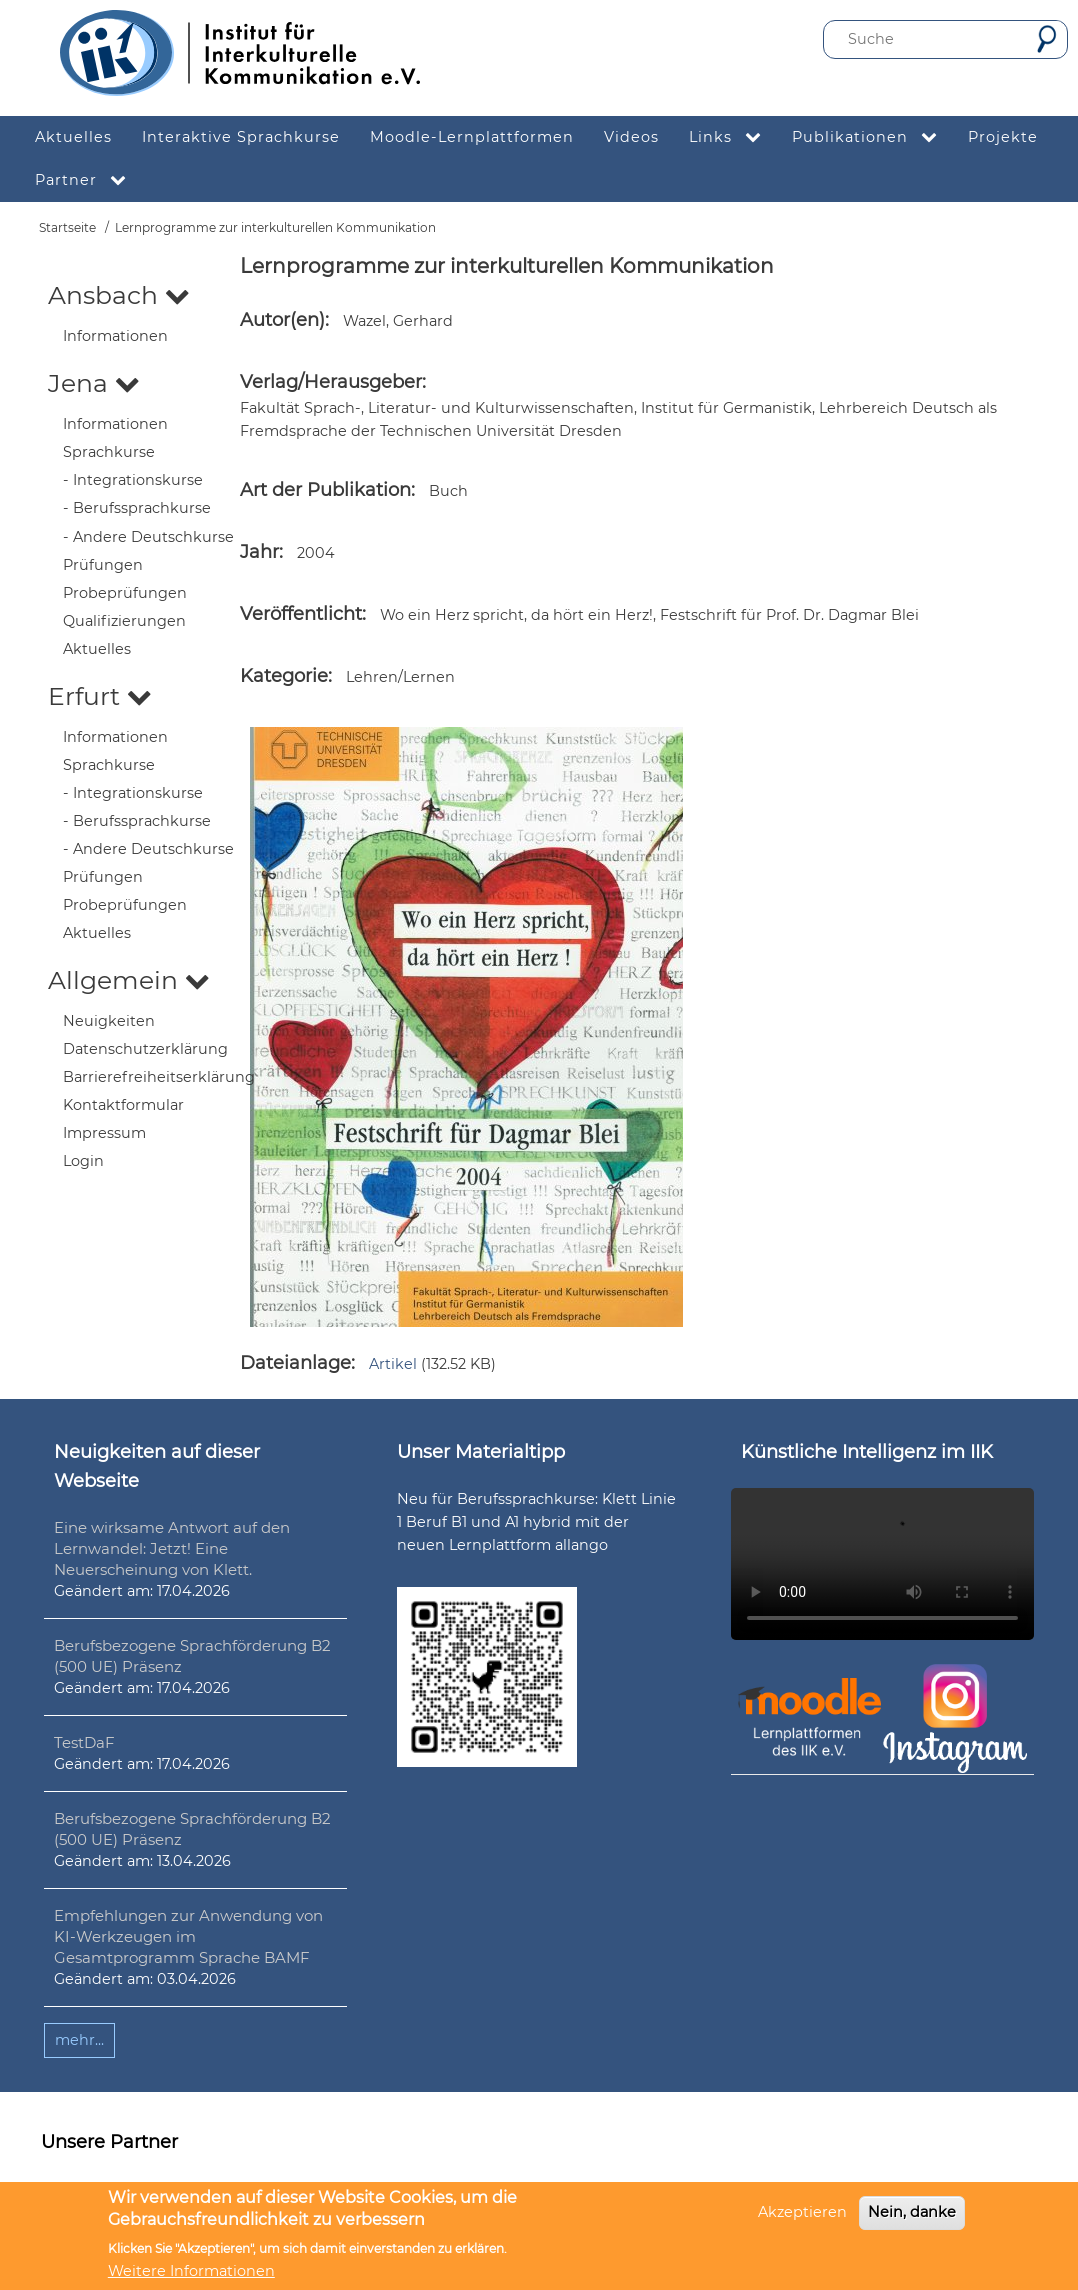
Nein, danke (912, 2212)
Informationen (115, 336)
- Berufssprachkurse (137, 508)
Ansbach (119, 295)
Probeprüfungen (125, 593)
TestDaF (84, 1742)
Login (83, 1161)
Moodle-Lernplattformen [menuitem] (472, 137)
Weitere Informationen (191, 2271)
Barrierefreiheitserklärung (159, 1077)
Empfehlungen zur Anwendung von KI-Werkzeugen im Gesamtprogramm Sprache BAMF (188, 1936)
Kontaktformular (123, 1105)
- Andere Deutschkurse (148, 537)
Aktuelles (97, 649)
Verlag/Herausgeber (331, 382)
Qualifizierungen (124, 621)
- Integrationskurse (133, 480)
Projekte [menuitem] (1003, 137)
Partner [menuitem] (88, 180)
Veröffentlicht (301, 614)
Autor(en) (282, 320)
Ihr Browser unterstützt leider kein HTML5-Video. (882, 1564)
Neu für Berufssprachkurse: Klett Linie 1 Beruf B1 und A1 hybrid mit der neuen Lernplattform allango (536, 1522)
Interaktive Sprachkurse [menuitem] (241, 137)
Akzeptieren (802, 2212)
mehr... (79, 2040)
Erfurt (100, 696)
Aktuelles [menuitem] (73, 137)
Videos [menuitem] (631, 137)
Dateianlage (295, 1363)
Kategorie (284, 676)
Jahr (259, 552)
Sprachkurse (109, 452)
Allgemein (129, 980)
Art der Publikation (325, 490)
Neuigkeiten (109, 1021)
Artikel (393, 1364)
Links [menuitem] (733, 137)
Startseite (67, 227)
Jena (94, 383)
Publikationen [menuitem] (872, 137)
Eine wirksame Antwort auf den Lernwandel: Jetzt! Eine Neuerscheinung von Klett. (172, 1548)
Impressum (104, 1133)
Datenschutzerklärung (145, 1049)
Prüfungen (103, 565)
